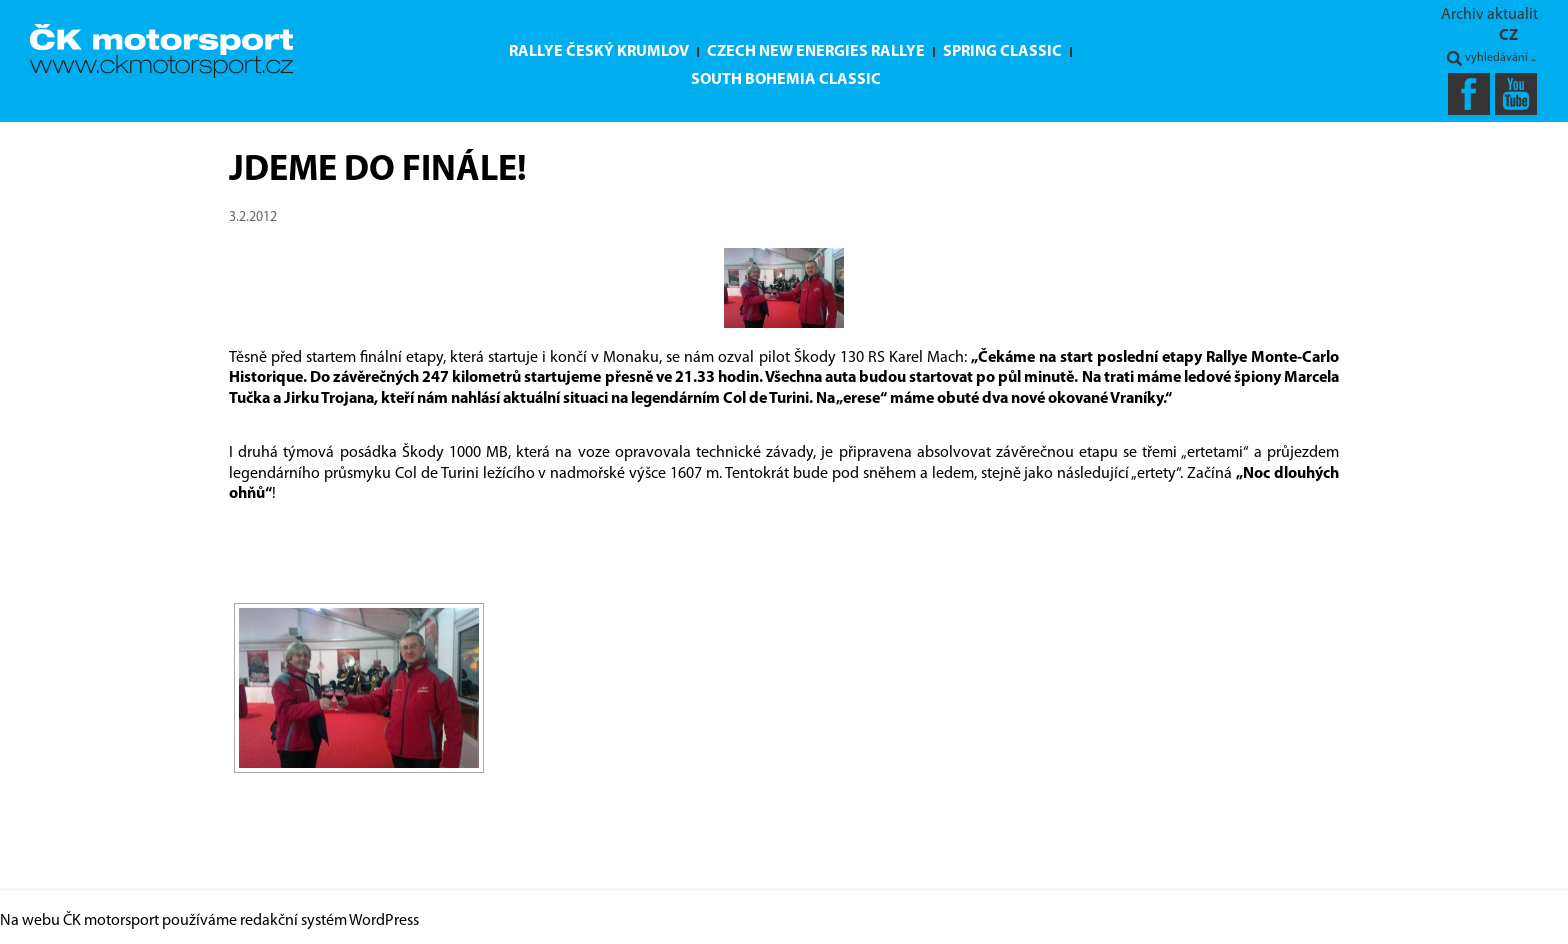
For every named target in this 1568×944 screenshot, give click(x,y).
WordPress (384, 921)
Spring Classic (1002, 52)
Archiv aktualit (1489, 15)
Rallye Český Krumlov (599, 52)
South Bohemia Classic (786, 80)
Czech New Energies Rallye (816, 52)
